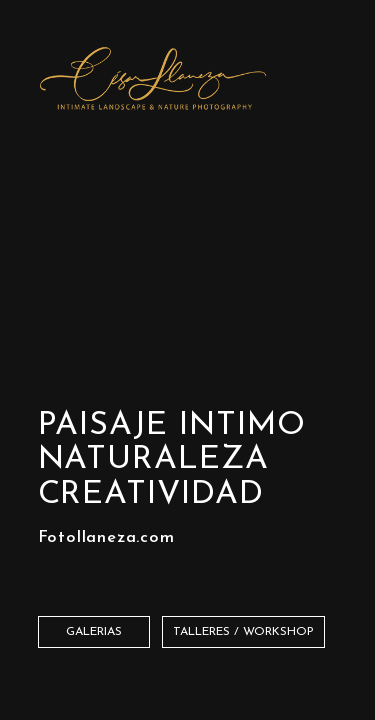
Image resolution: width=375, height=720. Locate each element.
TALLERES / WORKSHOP (243, 632)
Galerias (94, 632)
